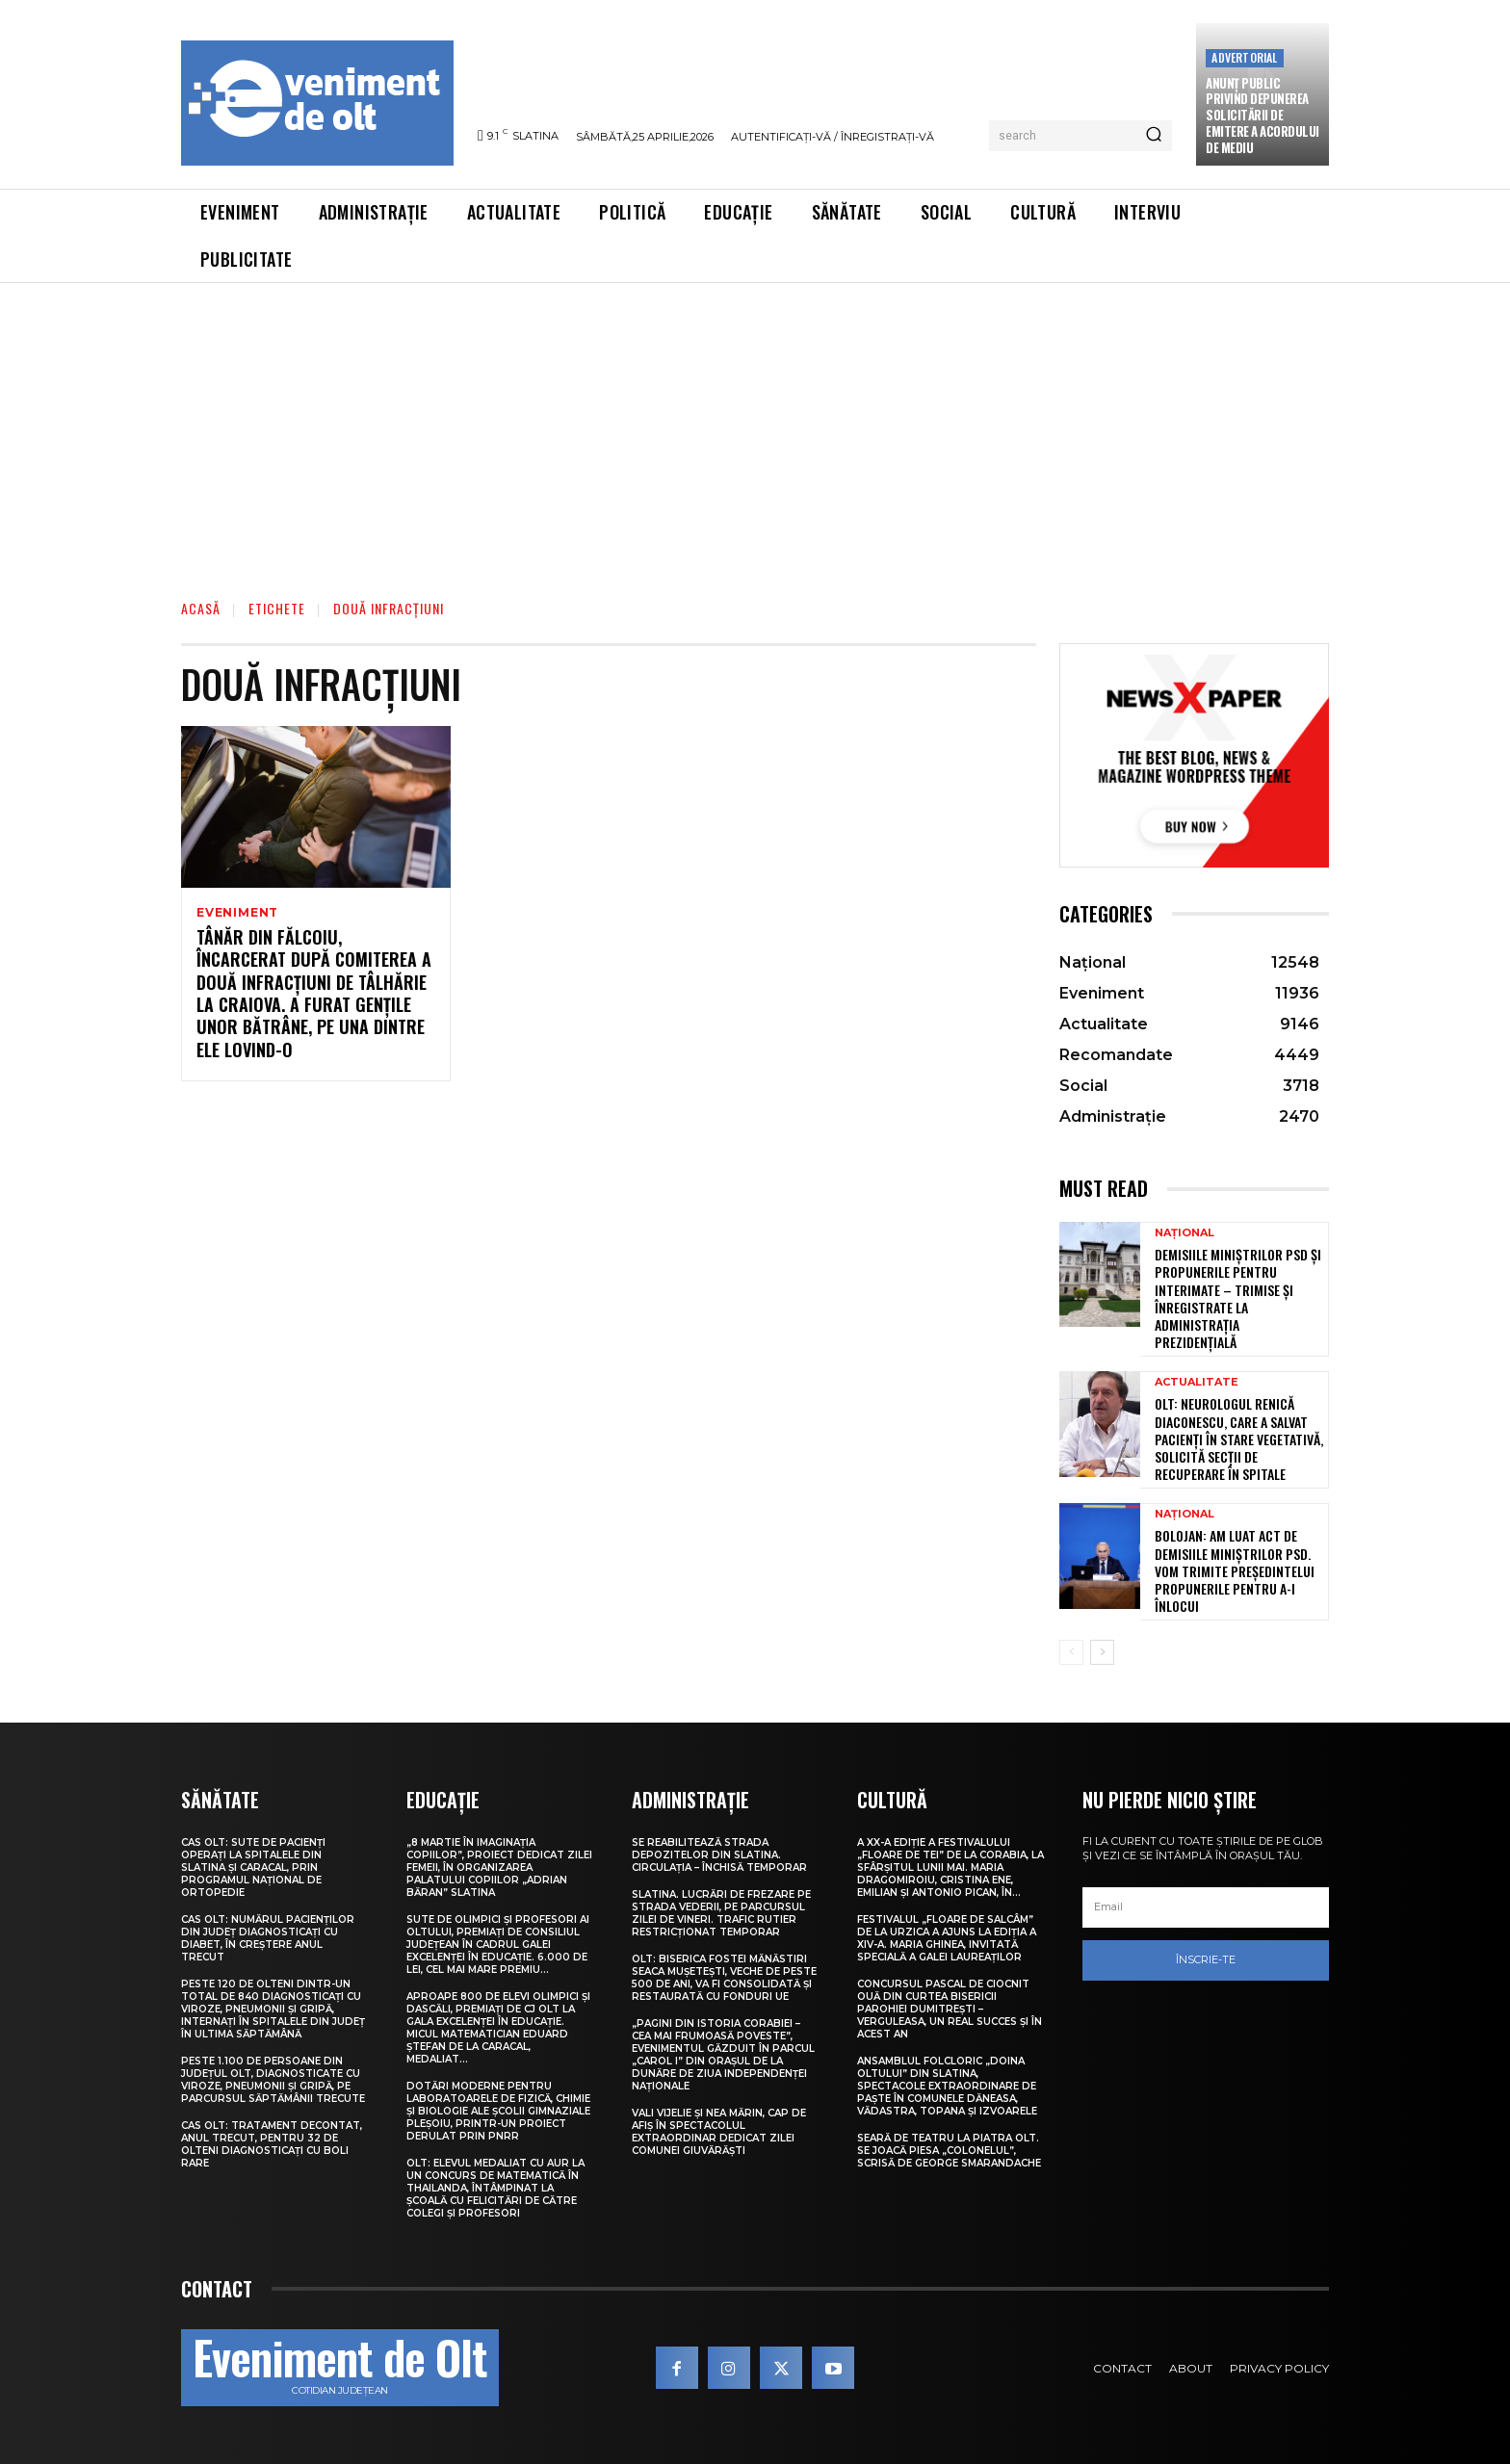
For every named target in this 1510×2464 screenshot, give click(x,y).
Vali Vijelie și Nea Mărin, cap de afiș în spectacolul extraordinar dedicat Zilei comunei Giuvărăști (719, 2132)
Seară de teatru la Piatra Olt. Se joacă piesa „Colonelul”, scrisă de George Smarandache (949, 2150)
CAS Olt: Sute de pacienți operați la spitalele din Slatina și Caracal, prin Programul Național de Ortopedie (253, 1867)
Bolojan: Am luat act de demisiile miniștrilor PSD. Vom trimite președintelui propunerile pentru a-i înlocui (1235, 1570)
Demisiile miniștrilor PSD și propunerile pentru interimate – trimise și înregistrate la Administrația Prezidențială (1238, 1298)
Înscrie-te (1206, 1959)
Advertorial (1244, 57)
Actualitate (1196, 1382)
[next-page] (1102, 1652)
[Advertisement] (755, 427)
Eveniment (237, 913)
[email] (1205, 1907)
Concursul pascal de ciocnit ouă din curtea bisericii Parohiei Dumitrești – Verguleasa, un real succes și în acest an (949, 2009)
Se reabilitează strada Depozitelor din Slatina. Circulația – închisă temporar (719, 1855)
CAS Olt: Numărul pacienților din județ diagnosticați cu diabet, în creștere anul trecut (267, 1938)
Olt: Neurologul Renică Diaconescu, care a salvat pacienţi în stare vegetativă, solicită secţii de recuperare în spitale (1239, 1438)
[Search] (1153, 135)
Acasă (201, 608)
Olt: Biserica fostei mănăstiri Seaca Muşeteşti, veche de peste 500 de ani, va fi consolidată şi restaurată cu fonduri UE (724, 1978)
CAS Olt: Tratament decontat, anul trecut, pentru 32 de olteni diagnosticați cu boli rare (271, 2144)
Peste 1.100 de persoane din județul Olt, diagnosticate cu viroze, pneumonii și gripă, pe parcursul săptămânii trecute (273, 2080)
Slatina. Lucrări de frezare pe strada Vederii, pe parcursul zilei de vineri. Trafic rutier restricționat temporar (721, 1913)
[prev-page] (1071, 1652)
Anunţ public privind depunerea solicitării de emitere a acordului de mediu (1262, 115)
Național (1184, 1233)
